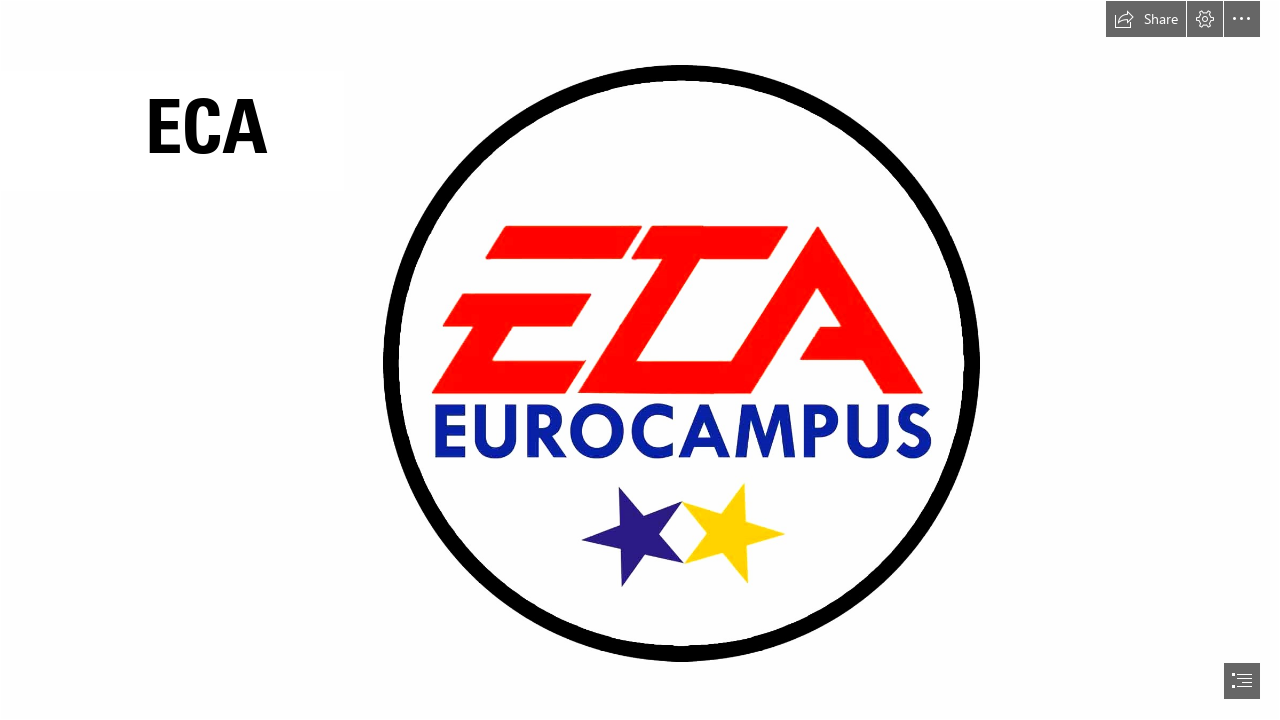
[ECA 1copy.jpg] (640, 360)
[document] (640, 360)
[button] (1146, 19)
